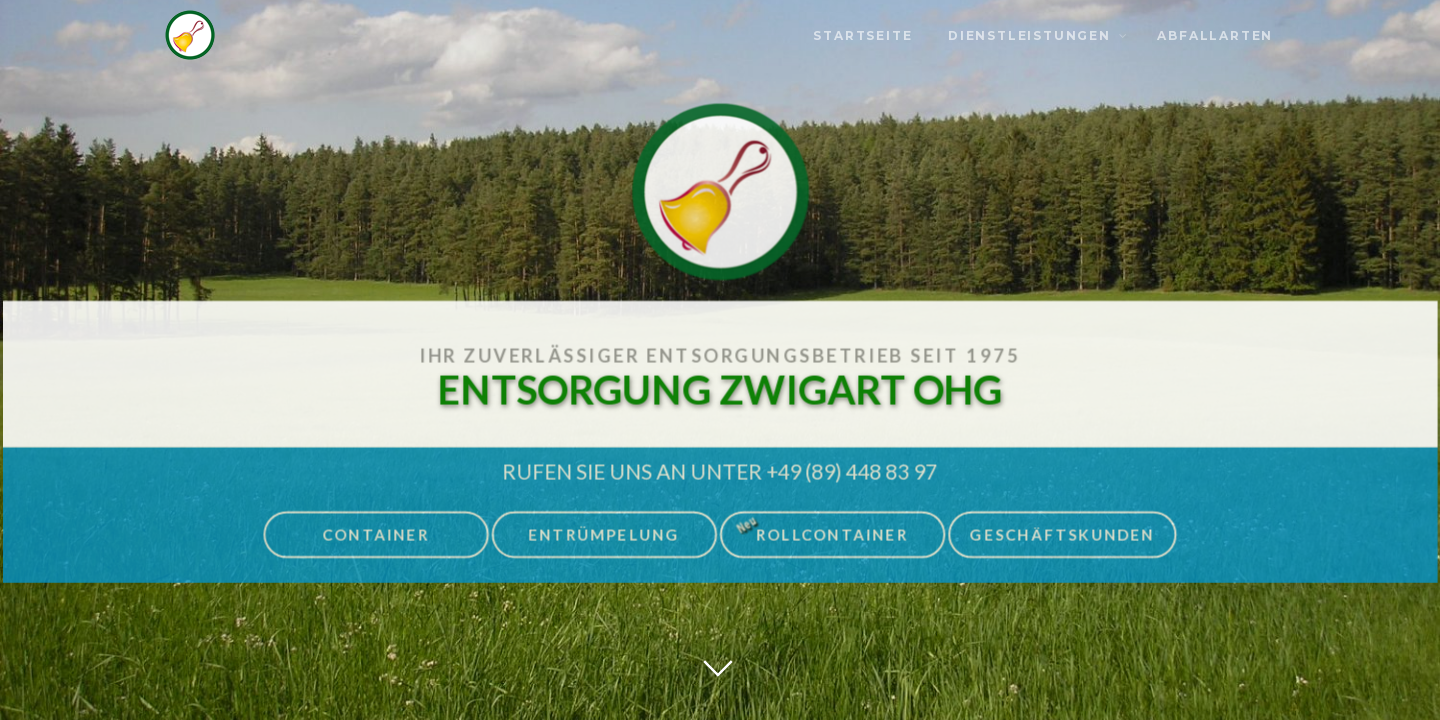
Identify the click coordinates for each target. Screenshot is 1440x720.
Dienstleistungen (1029, 35)
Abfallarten (1215, 35)
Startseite (862, 35)
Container (377, 530)
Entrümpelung (604, 530)
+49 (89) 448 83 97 (851, 466)
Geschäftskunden (1061, 530)
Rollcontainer (820, 525)
